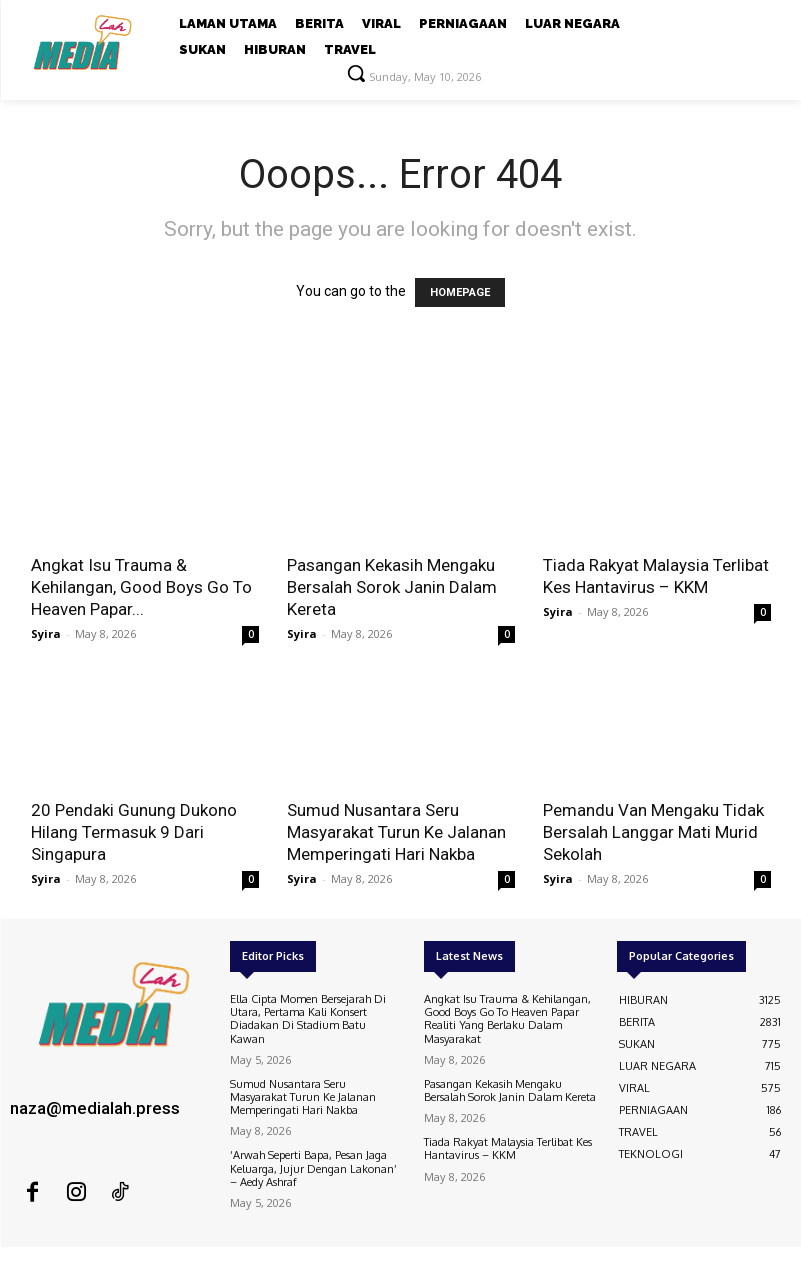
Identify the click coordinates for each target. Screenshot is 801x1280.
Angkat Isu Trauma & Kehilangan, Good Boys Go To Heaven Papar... (141, 587)
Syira (46, 633)
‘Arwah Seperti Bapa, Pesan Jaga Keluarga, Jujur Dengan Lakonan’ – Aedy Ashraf (313, 1168)
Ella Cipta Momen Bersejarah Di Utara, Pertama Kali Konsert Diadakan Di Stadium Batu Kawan (308, 1019)
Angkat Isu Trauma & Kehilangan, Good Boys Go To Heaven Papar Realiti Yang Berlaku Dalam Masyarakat (507, 1019)
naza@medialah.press (95, 1108)
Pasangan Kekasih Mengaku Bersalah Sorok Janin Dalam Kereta (392, 587)
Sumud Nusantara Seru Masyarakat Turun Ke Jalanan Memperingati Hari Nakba (396, 832)
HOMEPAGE (460, 292)
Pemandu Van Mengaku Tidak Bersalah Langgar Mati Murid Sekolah (653, 832)
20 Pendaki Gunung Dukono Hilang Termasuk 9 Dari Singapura (134, 832)
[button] (356, 73)
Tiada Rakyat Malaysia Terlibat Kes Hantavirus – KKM (508, 1148)
